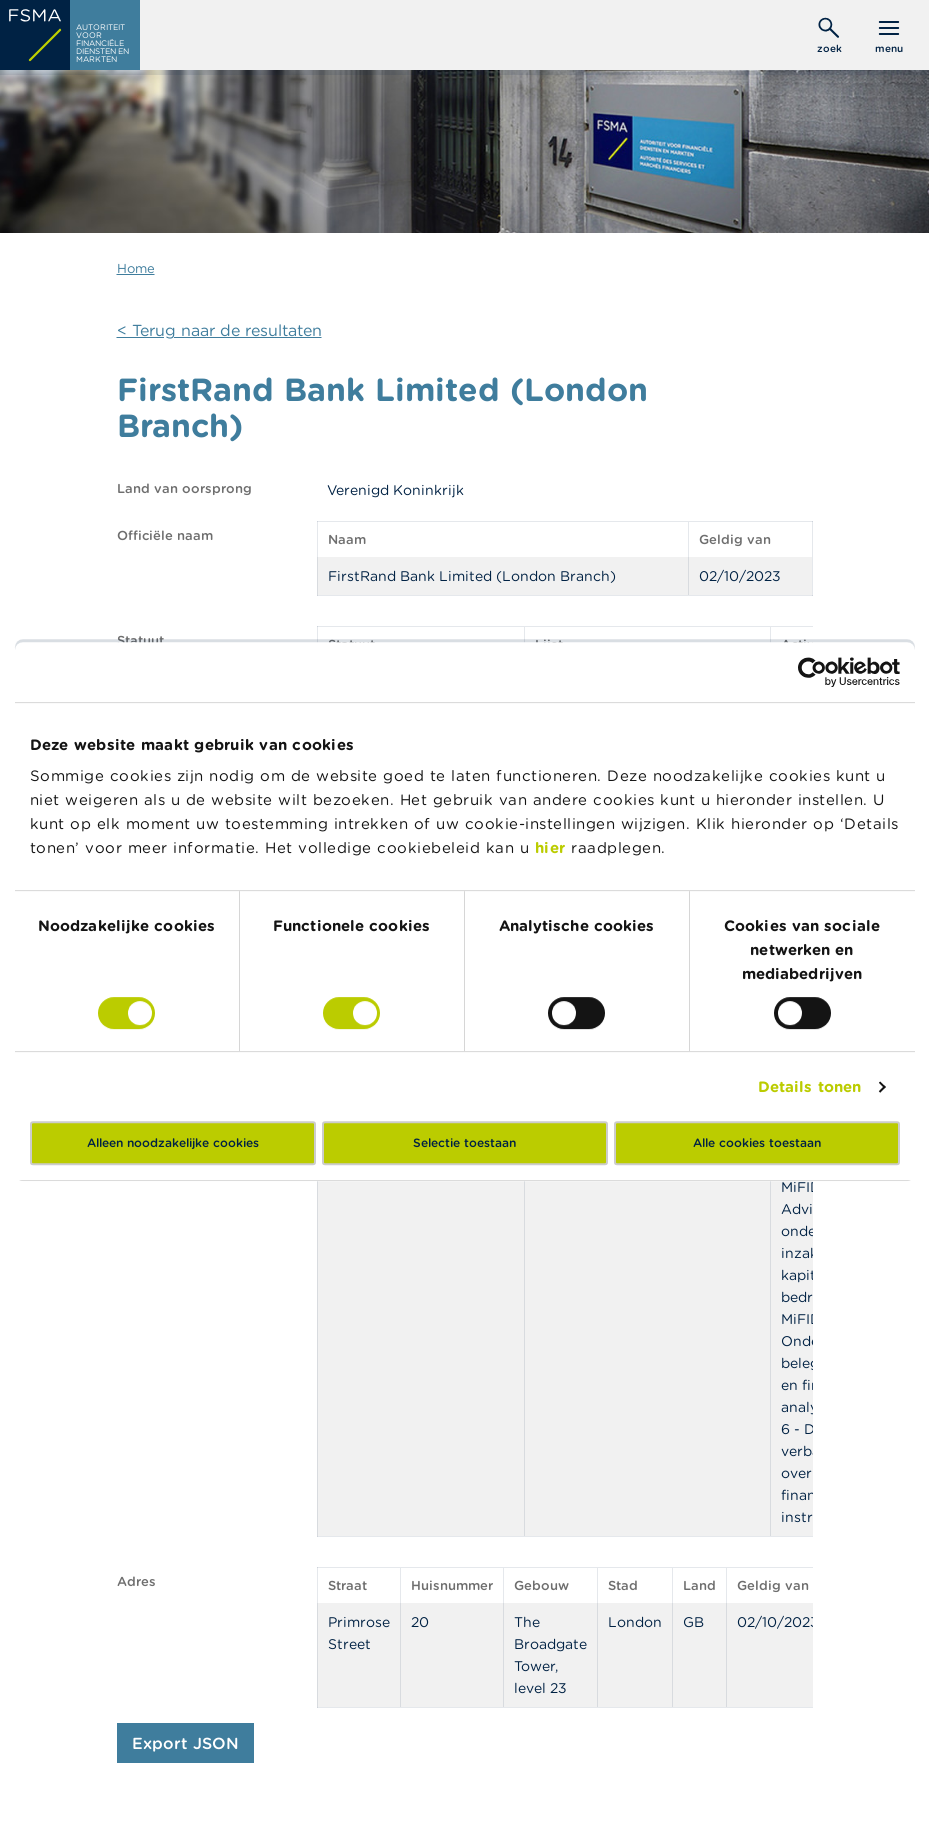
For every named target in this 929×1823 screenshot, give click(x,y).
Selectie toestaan (464, 1142)
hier (553, 847)
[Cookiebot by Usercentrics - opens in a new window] (812, 672)
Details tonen (809, 1086)
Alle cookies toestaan (757, 1142)
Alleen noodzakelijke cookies (173, 1142)
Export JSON (185, 1743)
